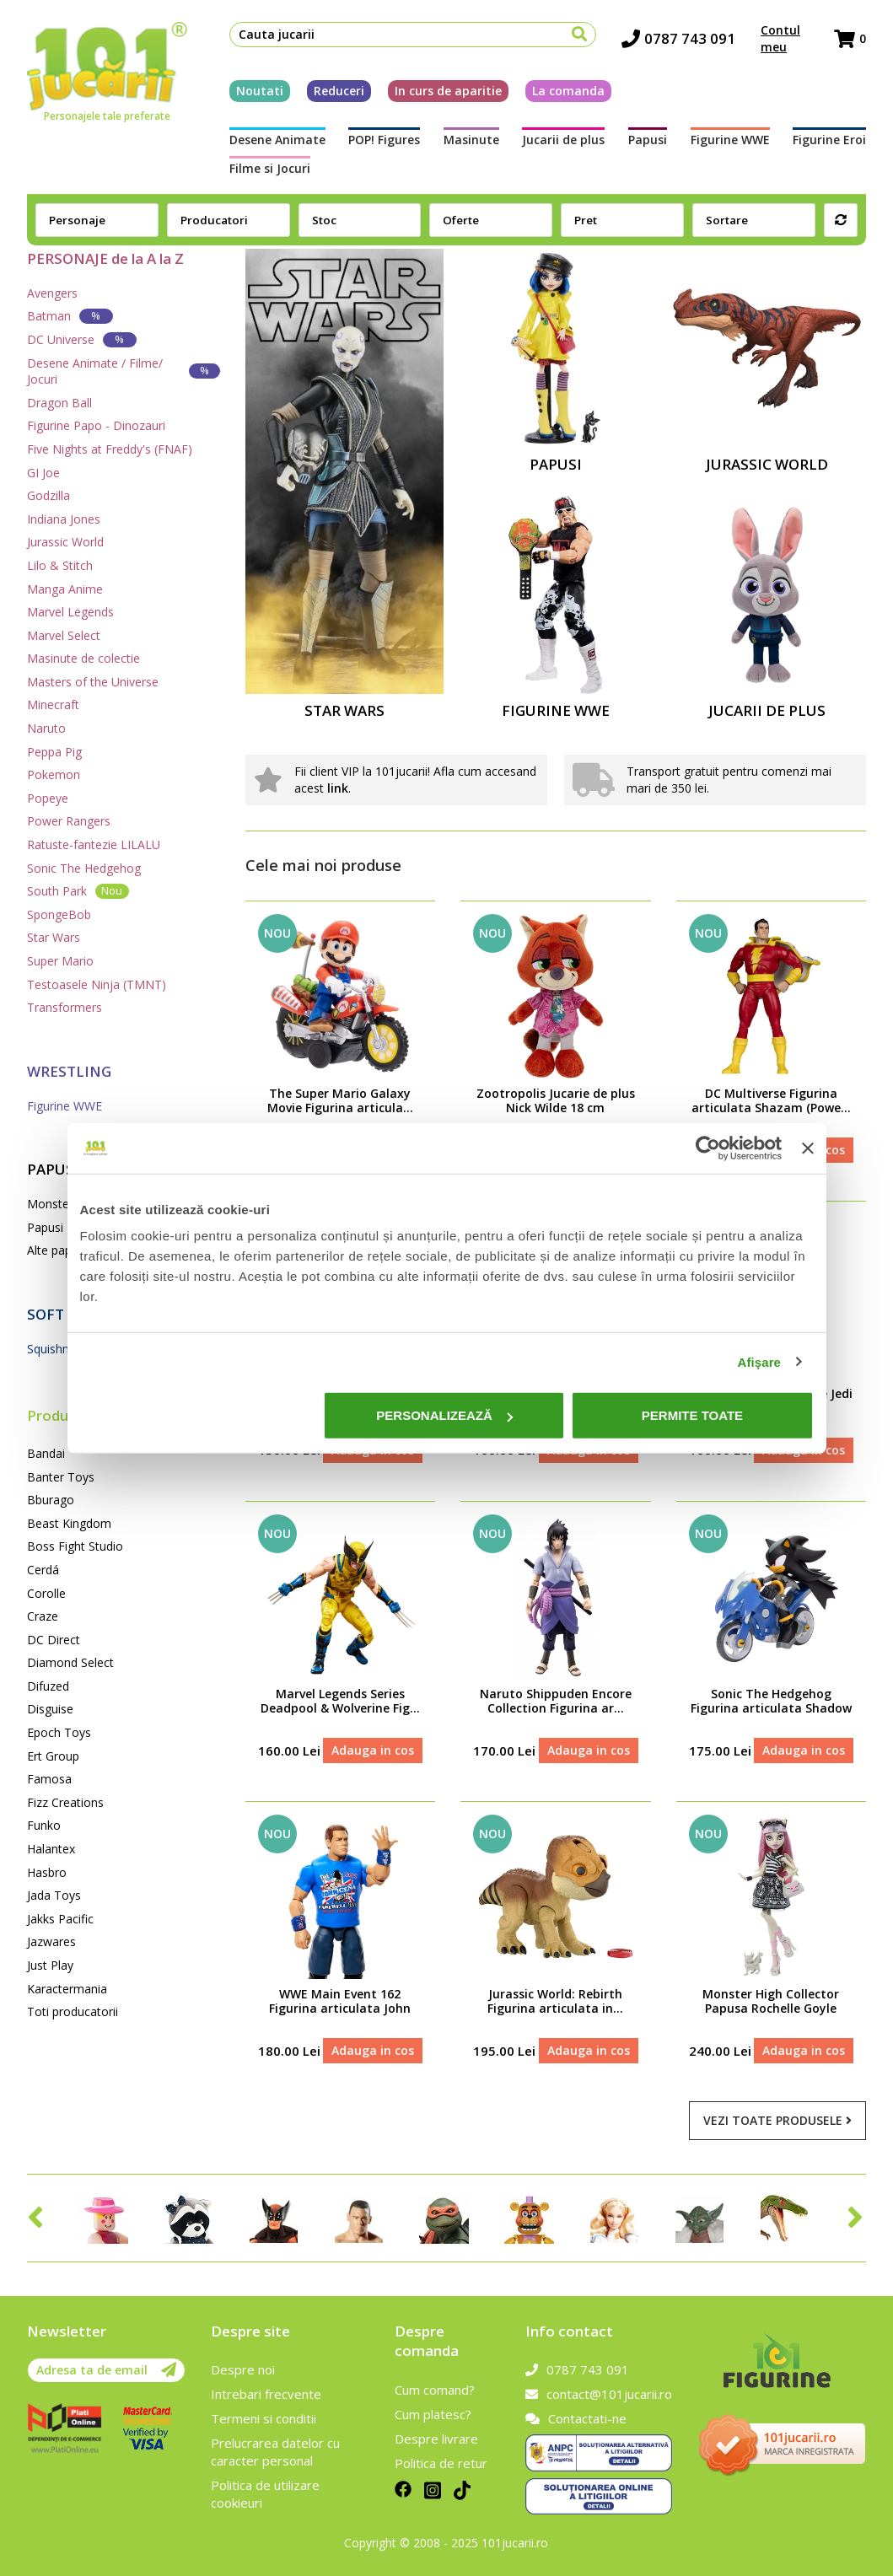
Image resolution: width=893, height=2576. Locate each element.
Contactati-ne (576, 2418)
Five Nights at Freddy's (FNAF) (109, 449)
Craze (42, 1616)
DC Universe (82, 339)
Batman (70, 316)
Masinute (471, 140)
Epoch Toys (59, 1732)
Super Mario (60, 961)
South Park (78, 891)
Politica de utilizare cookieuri (265, 2494)
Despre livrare (436, 2438)
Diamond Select (70, 1662)
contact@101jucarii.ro (598, 2393)
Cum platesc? (433, 2414)
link (337, 788)
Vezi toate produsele (777, 2120)
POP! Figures (384, 140)
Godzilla (48, 495)
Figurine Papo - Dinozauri (96, 425)
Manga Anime (65, 589)
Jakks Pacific (60, 1919)
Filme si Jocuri (269, 168)
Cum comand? (435, 2389)
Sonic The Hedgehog (84, 868)
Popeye (47, 798)
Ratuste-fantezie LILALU (93, 844)
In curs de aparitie (448, 91)
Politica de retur (441, 2463)
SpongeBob (59, 914)
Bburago (50, 1500)
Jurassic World (65, 542)
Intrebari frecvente (266, 2393)
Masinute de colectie (83, 658)
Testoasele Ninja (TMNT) (96, 984)
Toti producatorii (72, 2011)
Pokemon (53, 774)
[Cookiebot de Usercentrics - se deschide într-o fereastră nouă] (708, 1147)
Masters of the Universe (93, 682)
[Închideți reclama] (808, 1148)
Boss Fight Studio (75, 1546)
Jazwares (51, 1941)
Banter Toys (60, 1477)
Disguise (50, 1709)
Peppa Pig (54, 752)
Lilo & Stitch (60, 565)
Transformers (64, 1007)
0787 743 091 (678, 38)
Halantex (51, 1849)
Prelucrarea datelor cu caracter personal (275, 2451)
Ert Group (53, 1756)
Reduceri (339, 91)
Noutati (259, 91)
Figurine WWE (730, 140)
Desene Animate (277, 140)
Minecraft (53, 704)
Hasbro (47, 1872)
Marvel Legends (70, 612)
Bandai (46, 1453)
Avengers (52, 293)
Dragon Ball (59, 403)
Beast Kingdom (69, 1523)
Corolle (46, 1593)
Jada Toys (54, 1895)
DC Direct (53, 1640)
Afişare (760, 1361)
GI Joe (43, 473)
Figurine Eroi (829, 140)
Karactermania (67, 1989)
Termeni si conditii (263, 2418)
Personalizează (444, 1415)
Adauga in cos (372, 1750)
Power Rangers (68, 821)
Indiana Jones (63, 519)
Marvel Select (63, 635)
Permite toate (692, 1415)
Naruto (46, 728)
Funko (44, 1825)
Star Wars (53, 937)
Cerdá (43, 1570)
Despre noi (243, 2369)
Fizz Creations (65, 1802)
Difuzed (48, 1686)
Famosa (49, 1779)
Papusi (647, 140)
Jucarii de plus (563, 140)
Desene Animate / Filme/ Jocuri (123, 371)
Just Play (50, 1965)
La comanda (568, 91)
